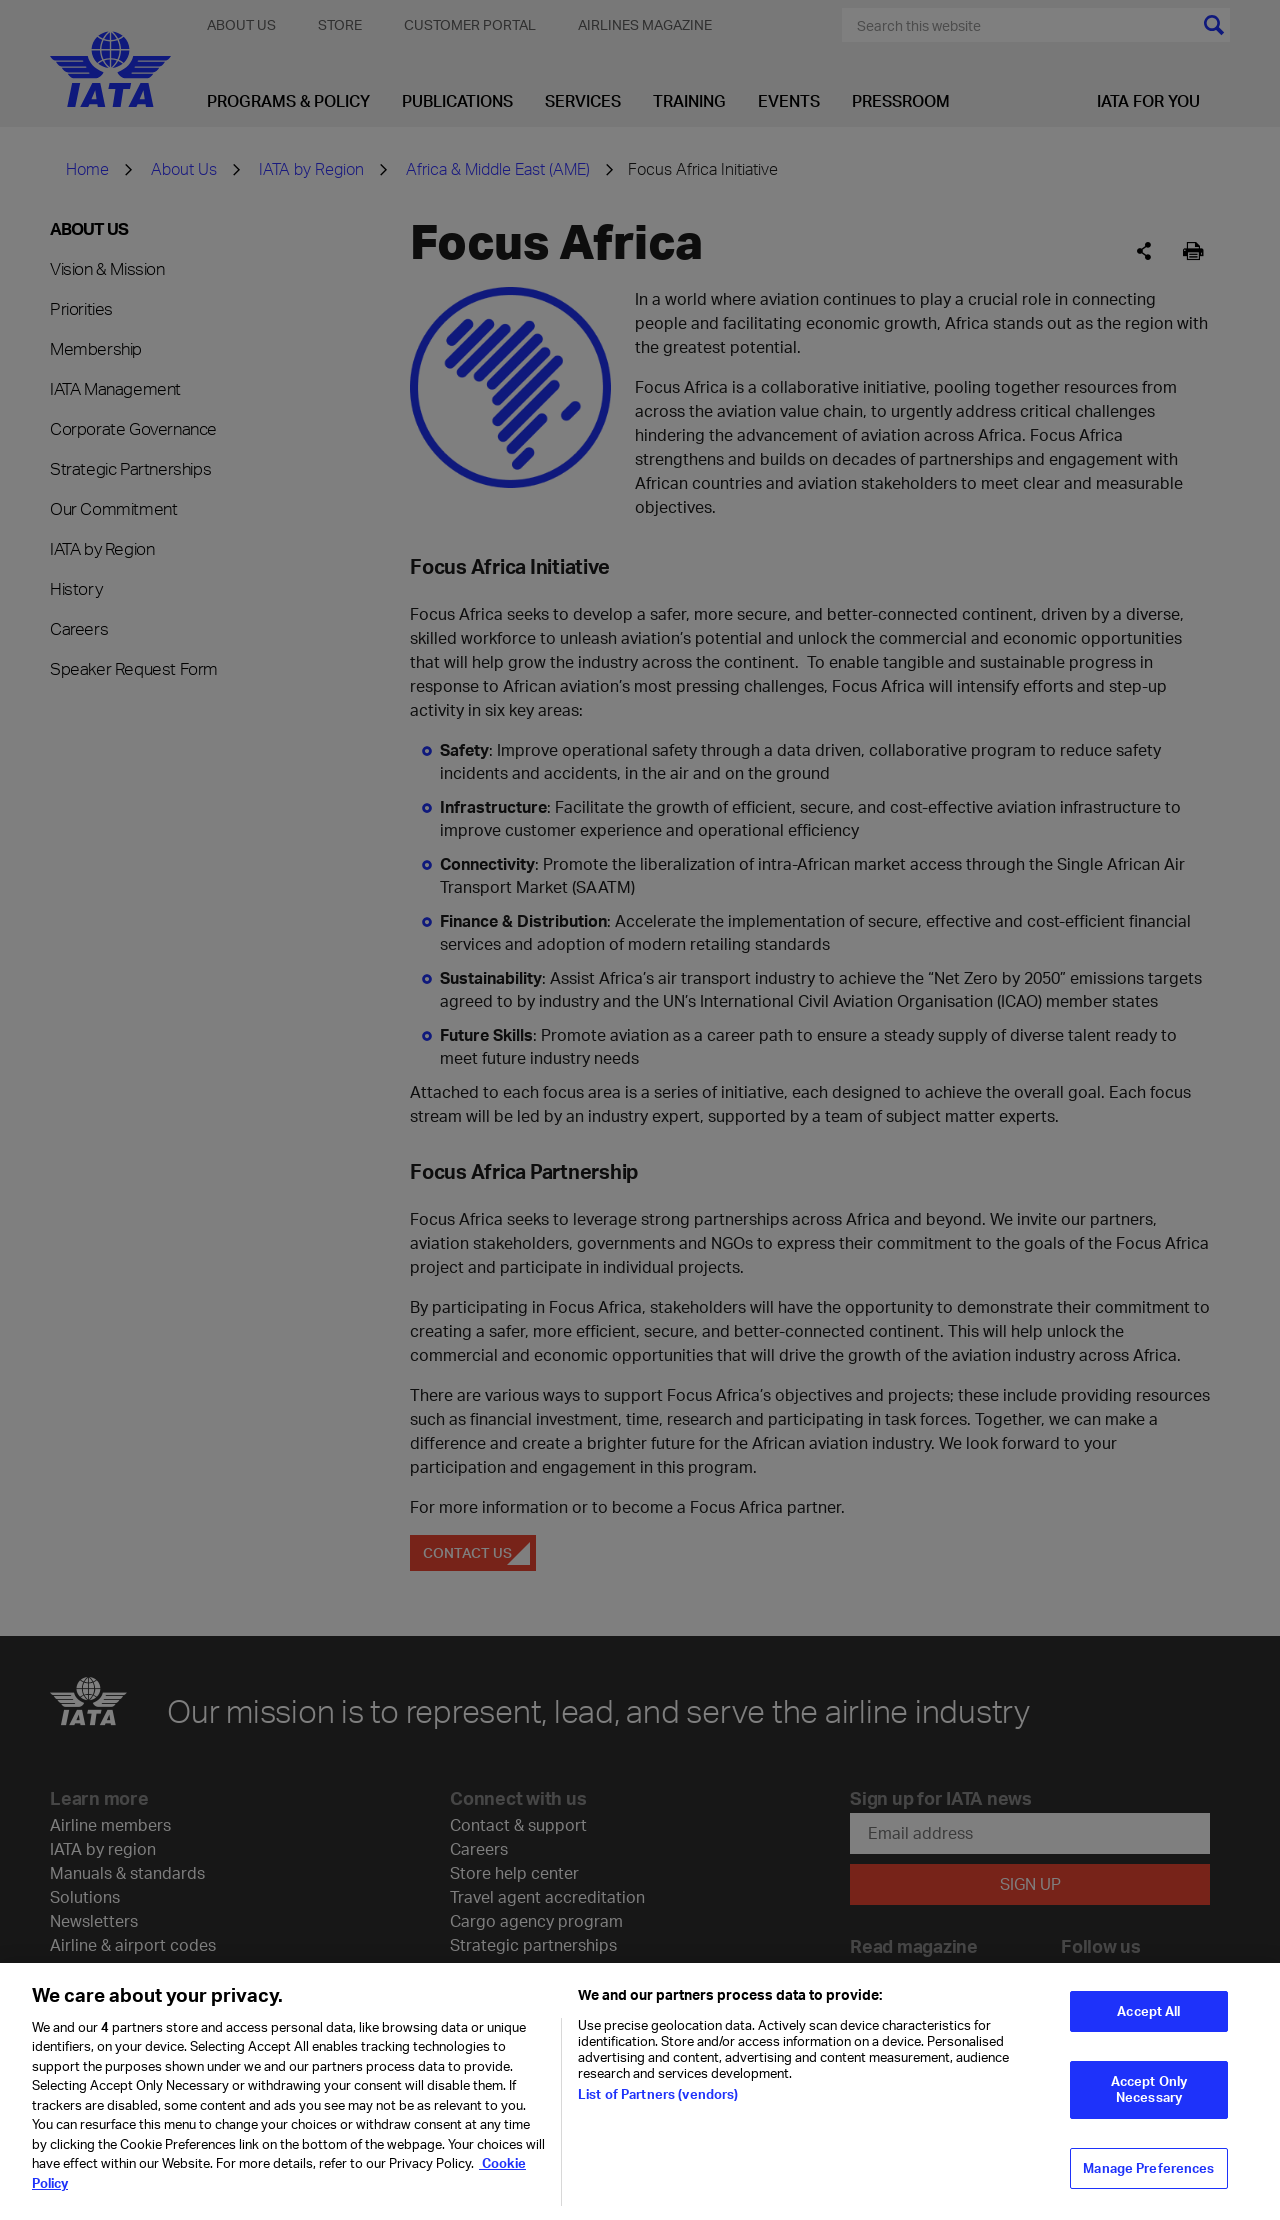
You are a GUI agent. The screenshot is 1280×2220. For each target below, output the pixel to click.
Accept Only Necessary (1149, 2103)
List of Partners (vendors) (658, 2107)
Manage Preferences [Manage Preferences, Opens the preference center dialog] (1148, 2181)
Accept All (1148, 2025)
